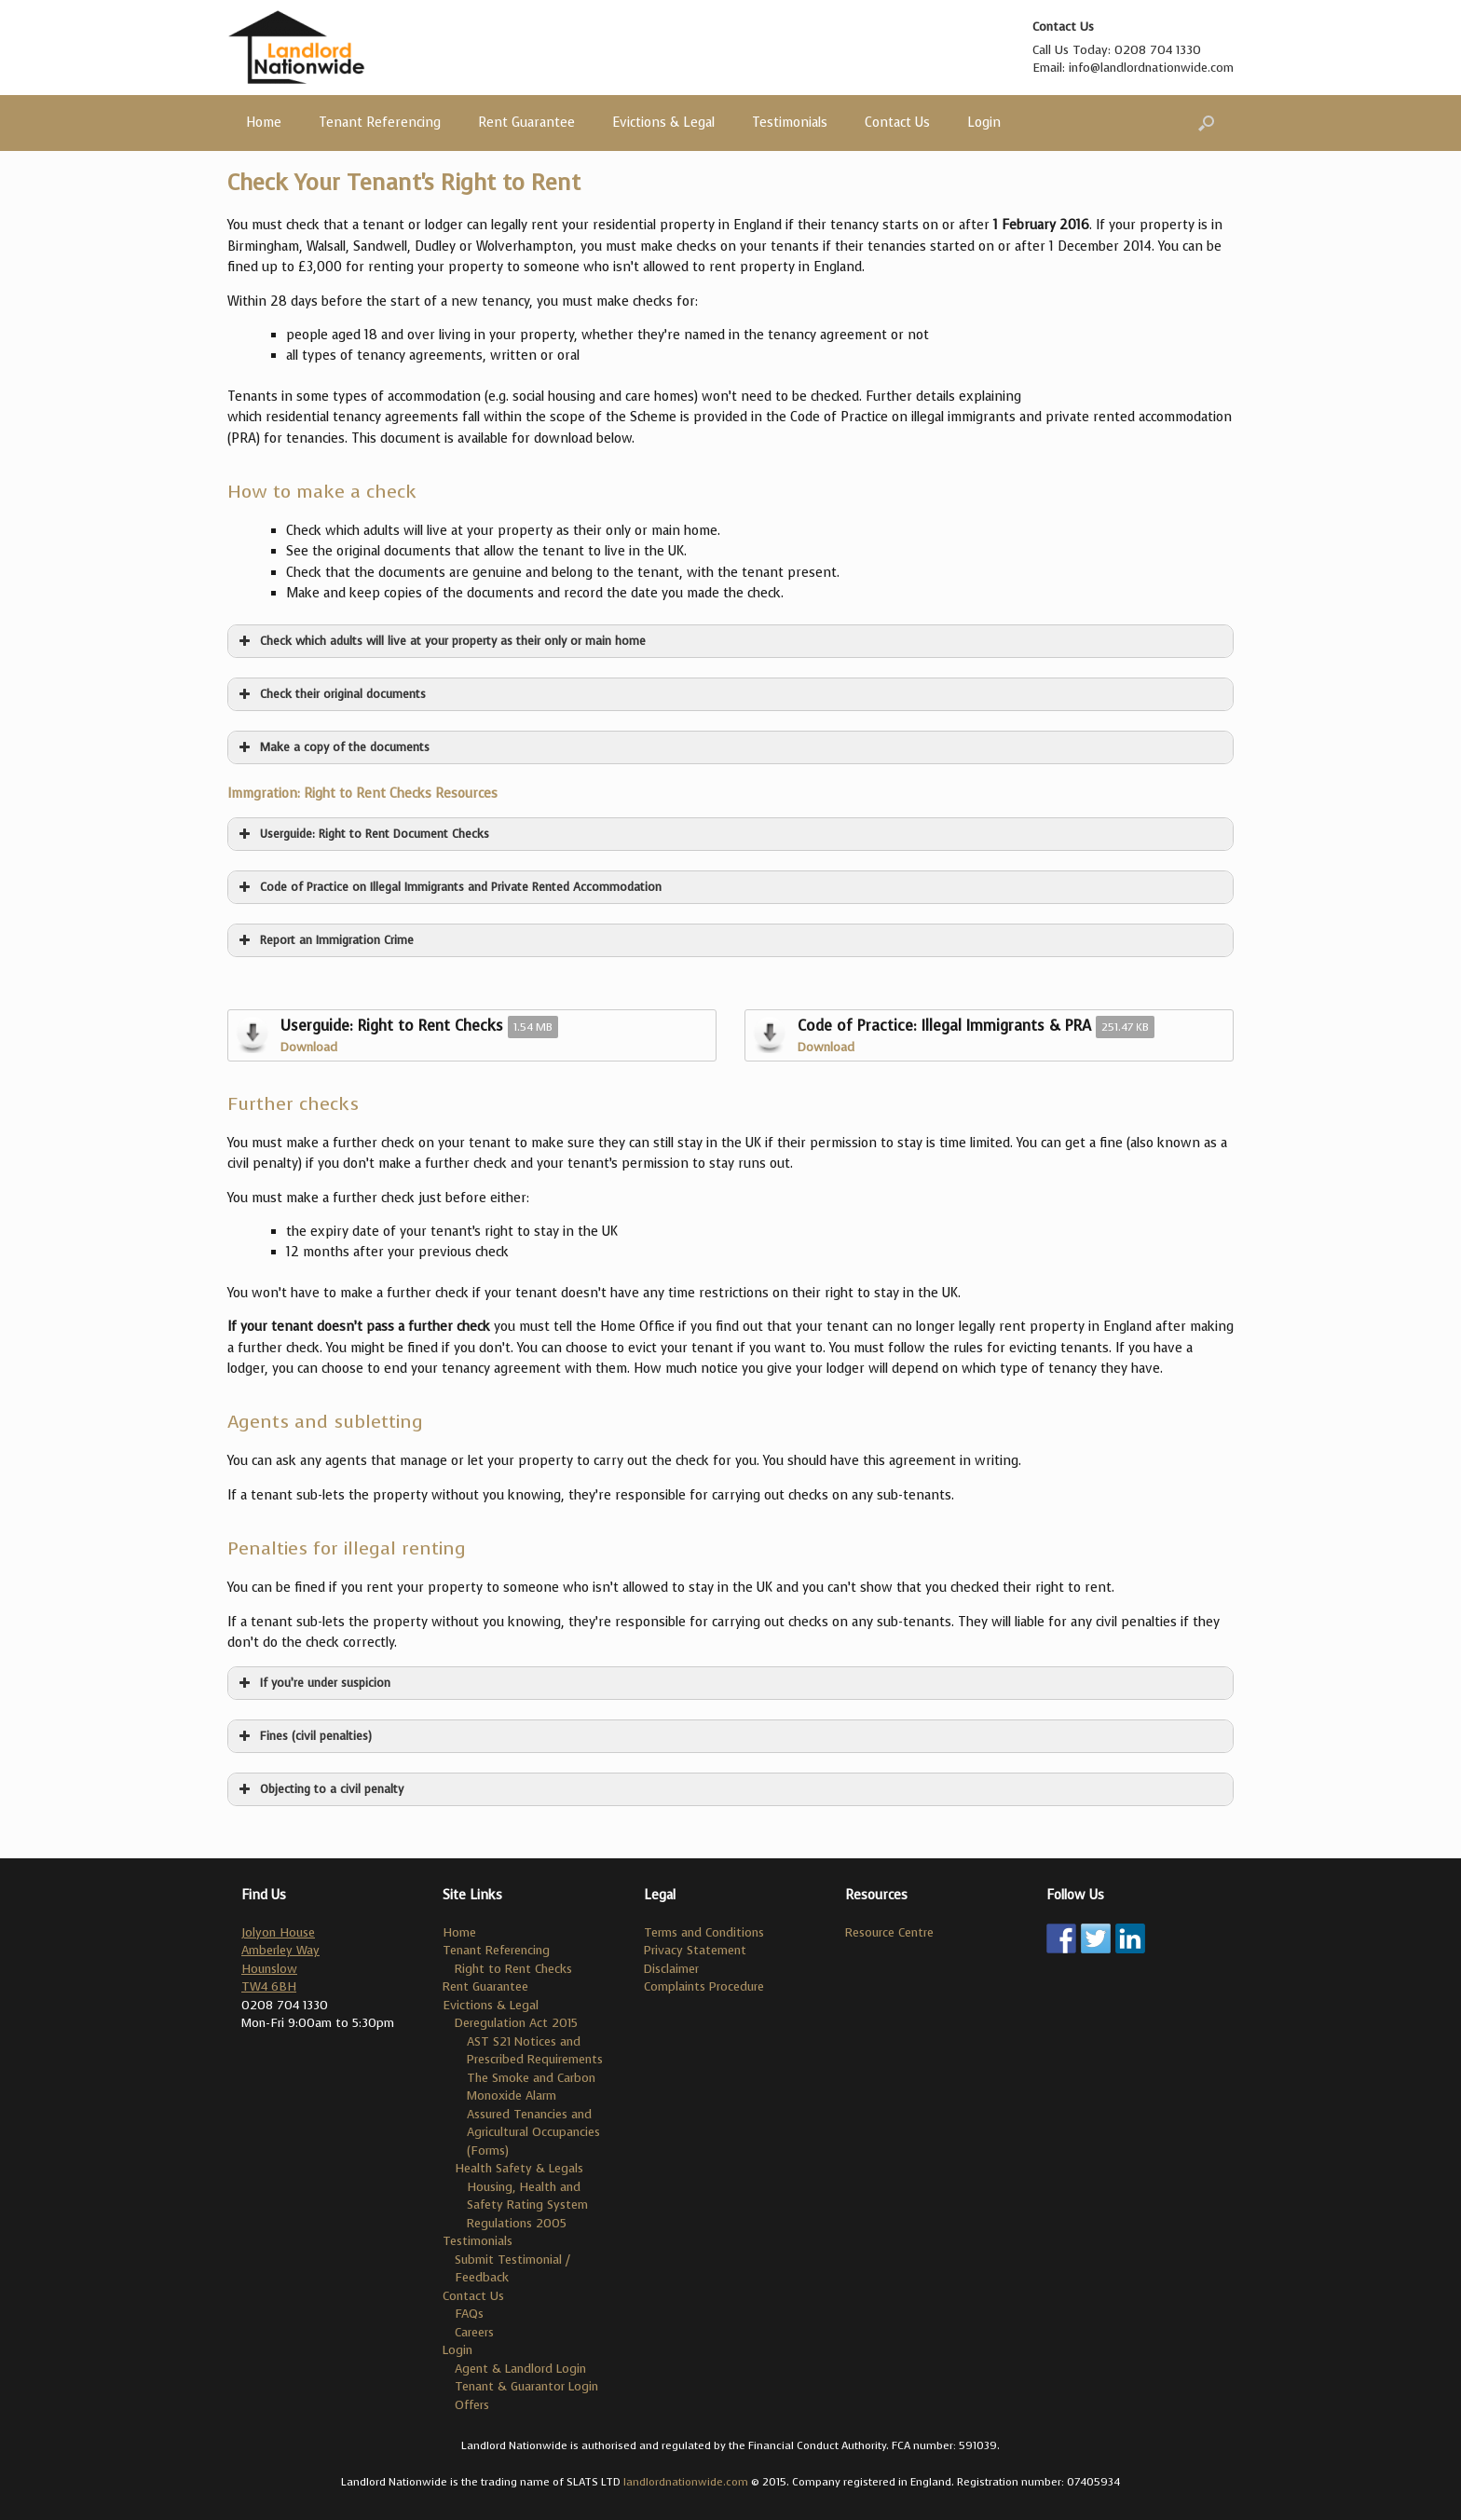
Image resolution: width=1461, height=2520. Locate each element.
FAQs (469, 2313)
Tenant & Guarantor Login (526, 2386)
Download (308, 1047)
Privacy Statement (695, 1950)
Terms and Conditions (704, 1932)
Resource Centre (889, 1932)
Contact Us (897, 122)
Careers (474, 2332)
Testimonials (789, 122)
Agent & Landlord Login (520, 2368)
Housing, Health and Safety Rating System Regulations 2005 (527, 2205)
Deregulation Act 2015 (516, 2023)
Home (263, 122)
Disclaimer (671, 1969)
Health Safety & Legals (519, 2168)
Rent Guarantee (526, 122)
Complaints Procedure (704, 1986)
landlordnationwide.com (685, 2481)
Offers (472, 2405)
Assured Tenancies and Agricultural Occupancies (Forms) (533, 2132)
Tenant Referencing (380, 122)
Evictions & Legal (663, 122)
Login (984, 122)
